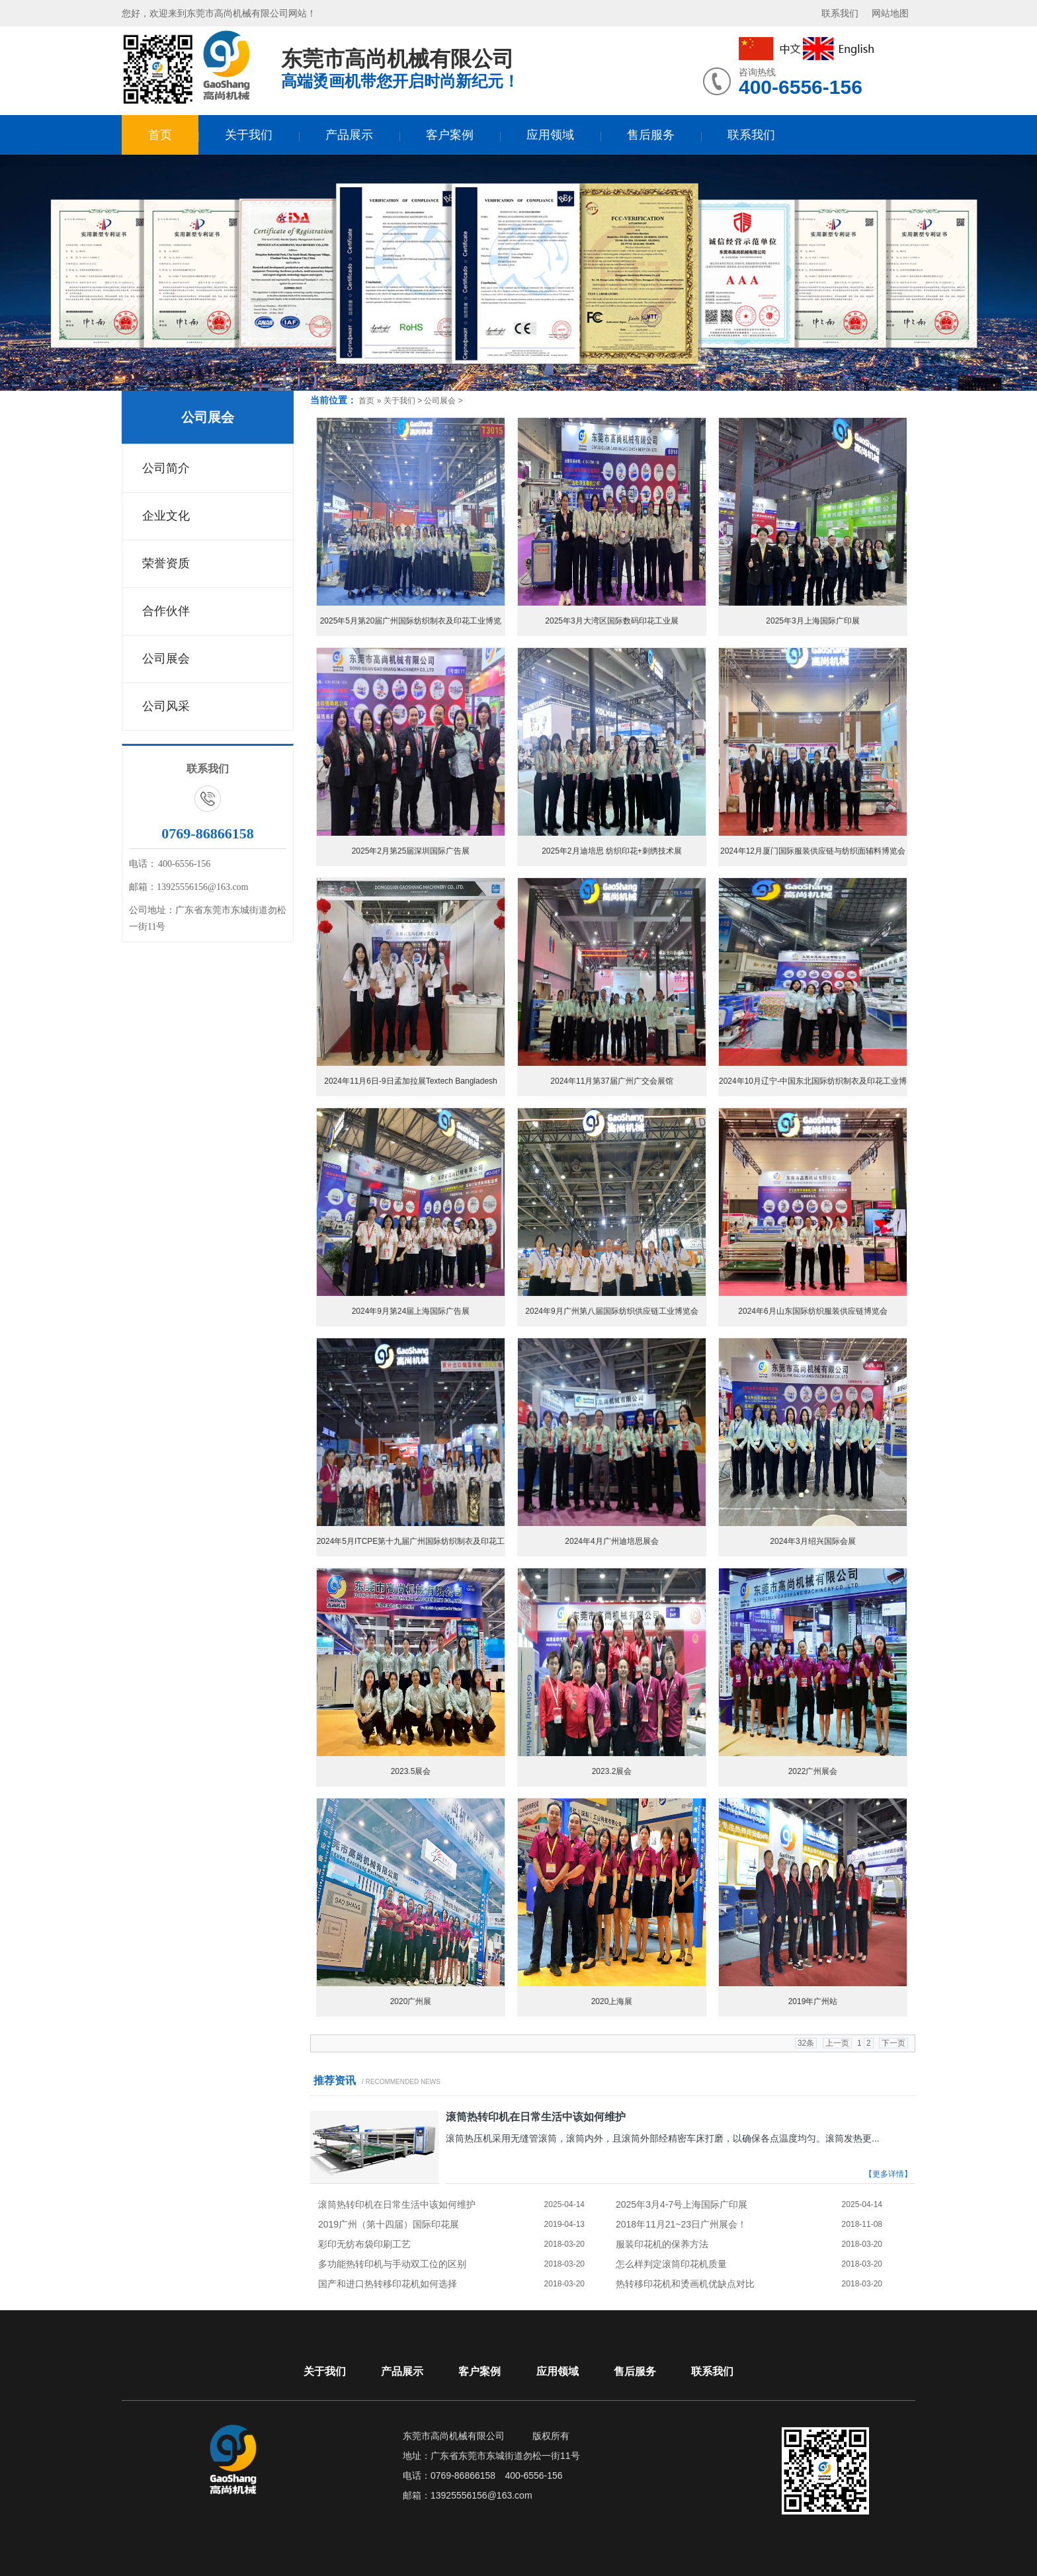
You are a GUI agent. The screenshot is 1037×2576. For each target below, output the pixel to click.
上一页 (837, 2043)
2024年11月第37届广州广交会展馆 (611, 1081)
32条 (806, 2043)
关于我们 (248, 134)
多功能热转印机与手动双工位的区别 (392, 2264)
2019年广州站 (813, 2001)
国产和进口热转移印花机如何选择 (387, 2283)
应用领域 (550, 134)
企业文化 (166, 515)
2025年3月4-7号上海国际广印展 (681, 2204)
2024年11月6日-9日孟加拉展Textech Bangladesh (410, 1081)
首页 (160, 134)
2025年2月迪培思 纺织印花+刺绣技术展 (612, 851)
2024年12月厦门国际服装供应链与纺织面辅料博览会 (812, 851)
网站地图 (890, 13)
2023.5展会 (411, 1771)
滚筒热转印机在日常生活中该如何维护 (536, 2116)
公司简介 (166, 468)
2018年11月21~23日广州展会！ (681, 2224)
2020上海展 (612, 2001)
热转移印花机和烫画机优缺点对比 (685, 2283)
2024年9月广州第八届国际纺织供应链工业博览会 (611, 1311)
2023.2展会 (612, 1771)
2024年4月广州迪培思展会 (611, 1541)
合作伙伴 (166, 611)
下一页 (893, 2043)
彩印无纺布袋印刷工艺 (364, 2244)
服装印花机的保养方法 (662, 2244)
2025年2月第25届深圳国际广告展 (411, 851)
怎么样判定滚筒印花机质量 (671, 2264)
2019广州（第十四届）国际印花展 (388, 2224)
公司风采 (166, 706)
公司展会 (207, 417)
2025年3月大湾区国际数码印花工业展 (611, 620)
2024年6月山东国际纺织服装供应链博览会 (812, 1311)
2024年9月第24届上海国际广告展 (411, 1311)
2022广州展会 (813, 1771)
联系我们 (839, 13)
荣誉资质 (166, 563)
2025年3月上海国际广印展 (812, 620)
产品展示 (349, 134)
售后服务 (651, 134)
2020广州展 (411, 2001)
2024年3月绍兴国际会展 (812, 1541)
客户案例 (450, 134)
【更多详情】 (888, 2174)
